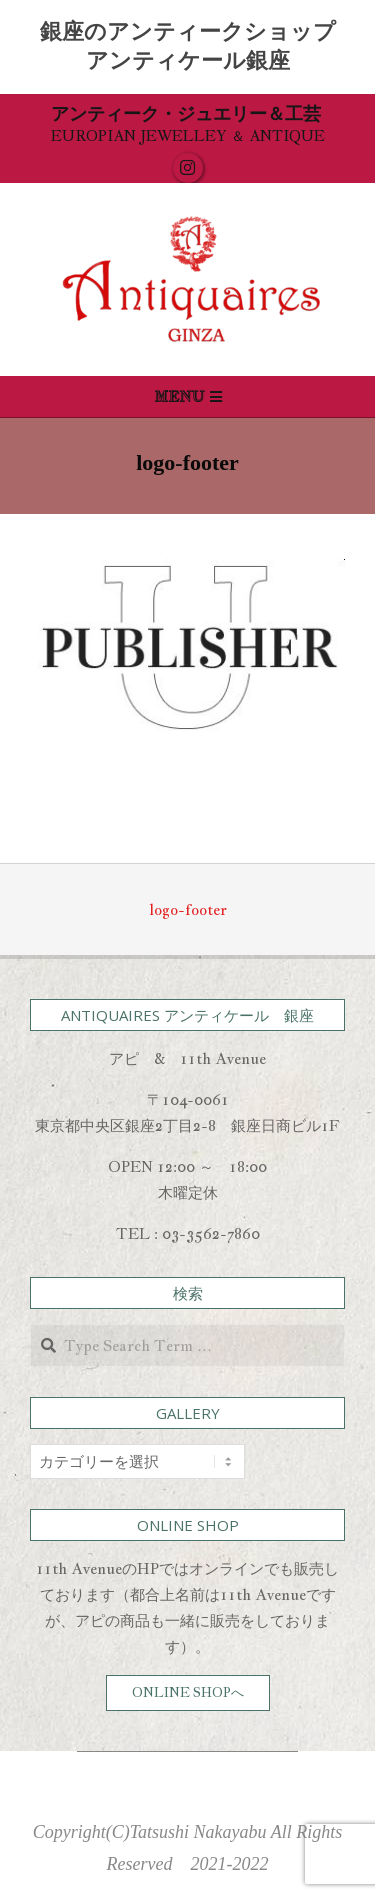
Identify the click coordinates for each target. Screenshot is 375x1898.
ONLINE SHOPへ (188, 1692)
